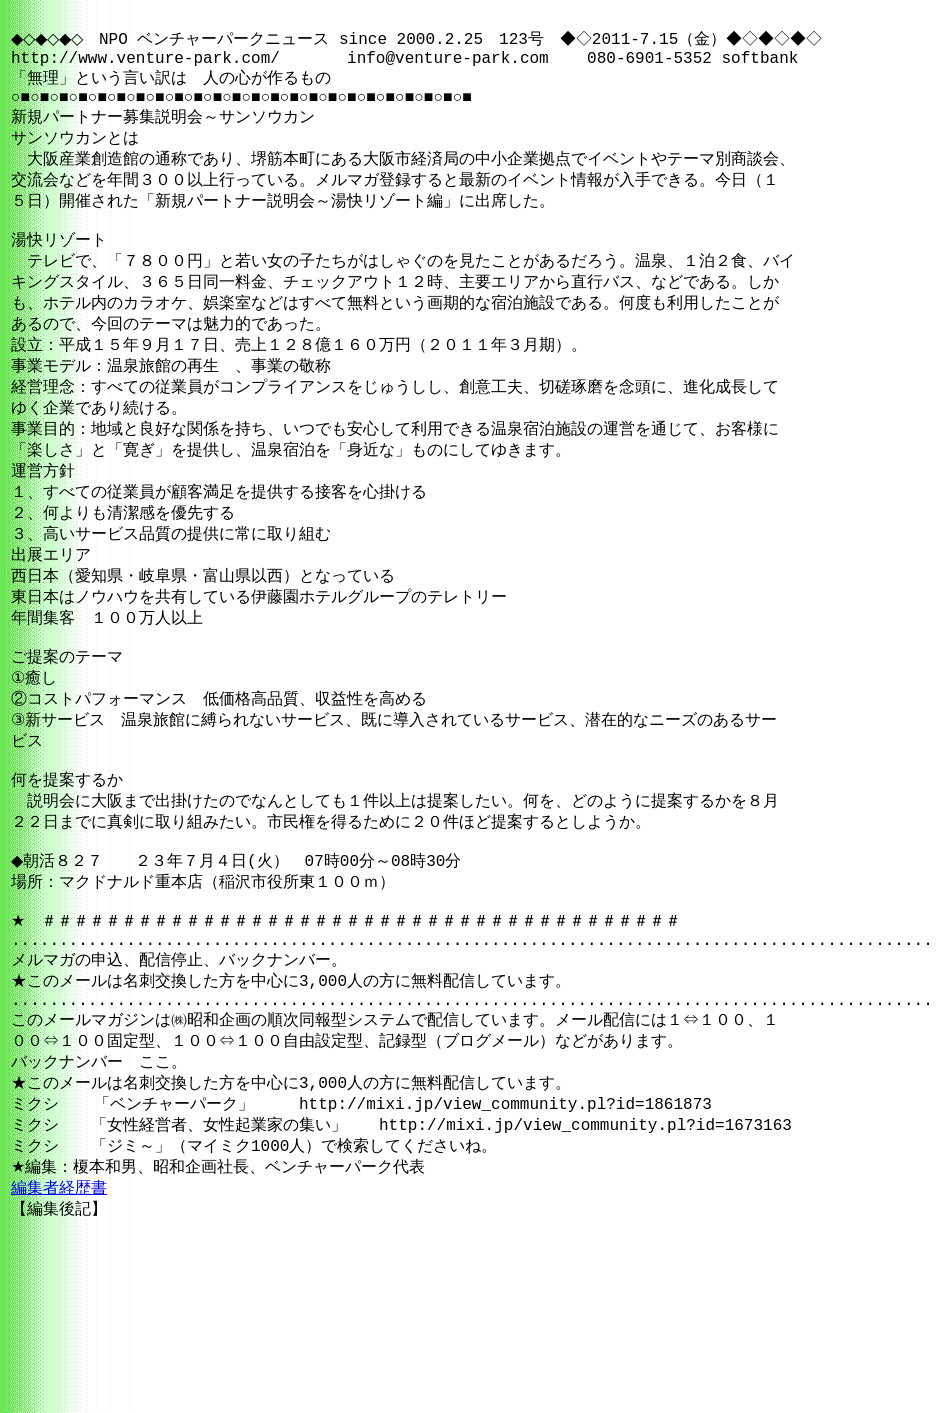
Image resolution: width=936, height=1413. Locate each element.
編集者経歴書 (59, 1323)
